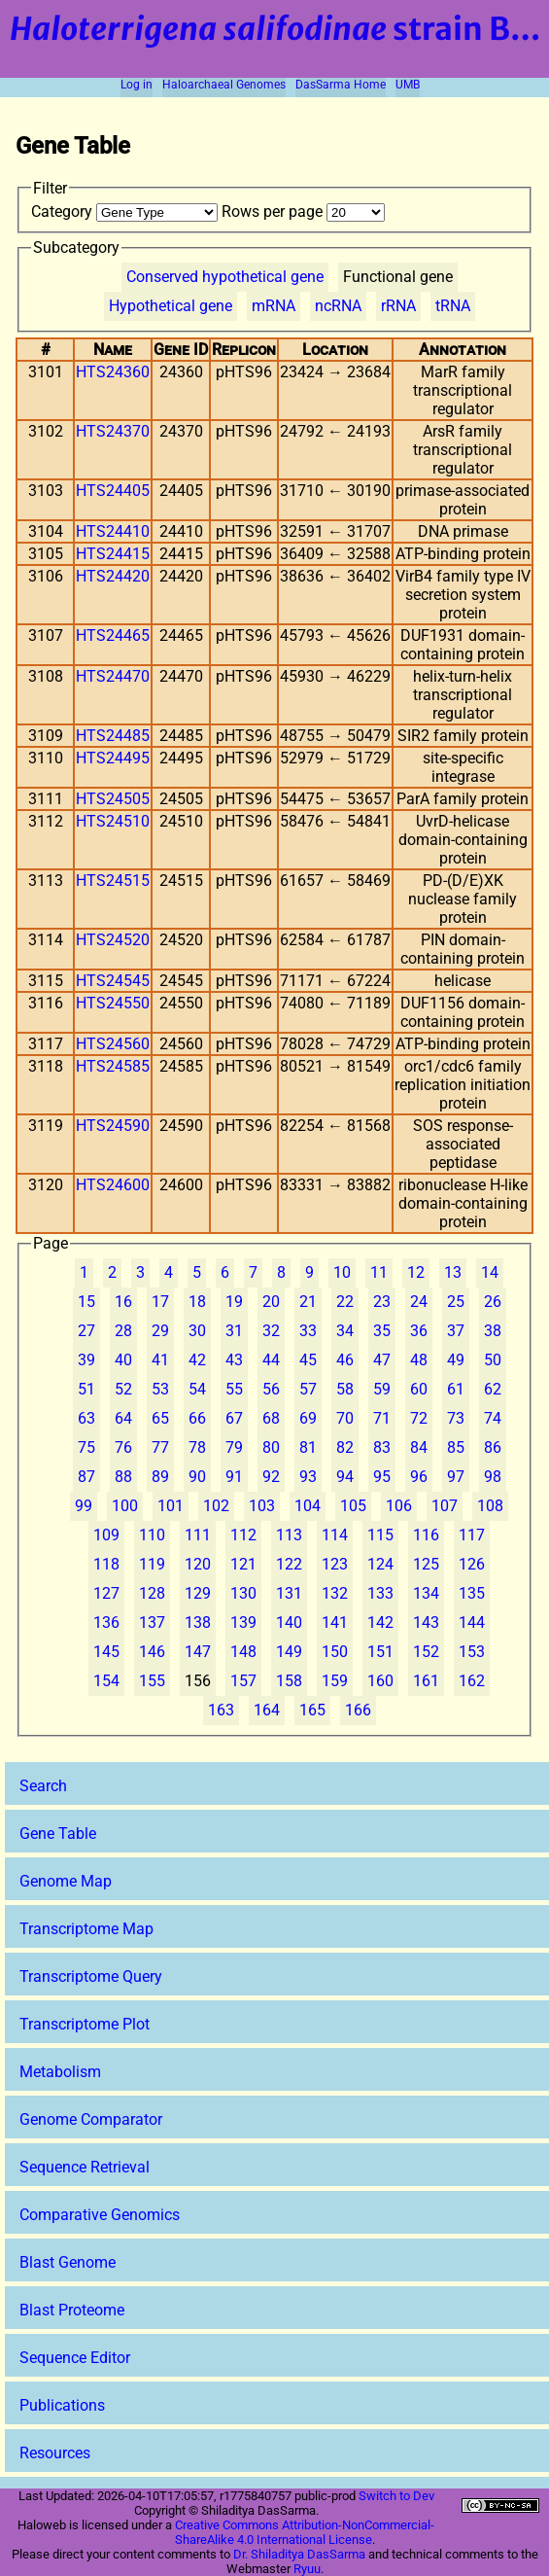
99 (83, 1506)
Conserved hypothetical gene (225, 276)
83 (382, 1447)
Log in (136, 84)
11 (379, 1272)
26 (492, 1301)
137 (152, 1622)
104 (307, 1506)
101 (170, 1506)
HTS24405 (113, 490)
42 (197, 1360)
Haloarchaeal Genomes (224, 84)
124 (380, 1564)
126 (472, 1564)
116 (426, 1535)
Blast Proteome (71, 2310)
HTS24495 (113, 758)
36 (419, 1331)
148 (243, 1651)
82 (345, 1447)
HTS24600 (113, 1185)
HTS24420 (113, 576)
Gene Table (57, 1833)
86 (492, 1447)
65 (160, 1418)
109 (106, 1535)
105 (353, 1506)
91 (234, 1476)
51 (86, 1389)
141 (335, 1622)
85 (455, 1447)
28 (123, 1331)
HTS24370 (113, 431)
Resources (54, 2453)
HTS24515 (113, 880)
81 (308, 1447)
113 (289, 1535)
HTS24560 (113, 1044)
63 (86, 1418)
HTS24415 (113, 554)
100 (125, 1506)
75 (86, 1447)
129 (198, 1593)
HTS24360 (113, 372)
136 (106, 1622)
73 (455, 1418)
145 (106, 1651)
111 (198, 1535)
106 (399, 1506)
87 (86, 1476)
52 (123, 1389)
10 (342, 1272)
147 (198, 1651)
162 (472, 1681)
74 (492, 1418)
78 (197, 1447)
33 (308, 1331)
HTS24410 (113, 531)
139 (243, 1622)
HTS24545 (113, 980)
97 (455, 1476)
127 (106, 1593)
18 (197, 1301)
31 (234, 1331)
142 (380, 1622)
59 (382, 1389)
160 (380, 1681)
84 (419, 1447)
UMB (407, 84)
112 (243, 1535)
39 (86, 1360)
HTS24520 (113, 940)
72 (419, 1418)
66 (197, 1418)
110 (152, 1535)
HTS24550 (113, 1003)
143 (426, 1622)
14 (489, 1272)
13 (453, 1272)
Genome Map (65, 1881)
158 (289, 1681)
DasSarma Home (340, 84)
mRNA (273, 306)
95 (382, 1476)
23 (382, 1301)
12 (416, 1272)
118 (106, 1564)
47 (382, 1360)
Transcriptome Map (86, 1929)
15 (86, 1301)
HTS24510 (113, 821)
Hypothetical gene (170, 306)
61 (455, 1389)
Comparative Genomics (99, 2214)
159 (335, 1681)
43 (234, 1360)
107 (444, 1506)
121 (243, 1564)
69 (308, 1418)
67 (234, 1418)
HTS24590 (113, 1125)
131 (289, 1593)
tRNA (452, 306)
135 (472, 1593)
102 (216, 1506)
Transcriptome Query (90, 1976)
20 (271, 1301)
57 (308, 1389)
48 (419, 1360)
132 (335, 1593)
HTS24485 (113, 735)
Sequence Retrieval (84, 2167)
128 (152, 1593)
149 (289, 1651)
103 (262, 1506)
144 (472, 1622)
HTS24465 (113, 635)
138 (198, 1622)
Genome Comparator (90, 2119)
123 (335, 1564)
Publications (62, 2405)
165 (312, 1710)
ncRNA (338, 306)
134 (426, 1593)
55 (234, 1389)
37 (455, 1331)
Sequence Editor (74, 2357)
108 (490, 1506)
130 (243, 1593)
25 (455, 1301)
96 (419, 1476)
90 (197, 1476)
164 (267, 1710)
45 (308, 1360)
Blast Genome (67, 2262)
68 (271, 1418)
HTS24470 (113, 676)
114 (335, 1535)
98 (492, 1476)
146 (152, 1651)
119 (152, 1564)
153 (472, 1651)
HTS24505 (113, 799)
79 (234, 1447)
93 (308, 1476)
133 (380, 1593)
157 (243, 1681)
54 (197, 1389)
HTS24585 (113, 1066)
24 (419, 1301)
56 (271, 1389)
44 (271, 1360)
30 (197, 1331)
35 (382, 1331)
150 (335, 1651)
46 (345, 1360)
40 (123, 1360)
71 (382, 1418)
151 (380, 1651)
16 (123, 1301)
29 (160, 1331)
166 (358, 1710)
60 (419, 1389)
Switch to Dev (396, 2495)
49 (455, 1360)
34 (345, 1331)
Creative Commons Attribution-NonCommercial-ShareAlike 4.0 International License (305, 2532)
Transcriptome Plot (84, 2024)
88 (123, 1476)
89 (160, 1476)
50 (492, 1360)
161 (426, 1681)
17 (160, 1301)
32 (271, 1331)
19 (234, 1301)
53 (160, 1389)
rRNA (398, 306)
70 (345, 1418)
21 (308, 1301)
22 (345, 1301)
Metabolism (60, 2072)
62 (492, 1389)
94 (345, 1476)
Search (43, 1786)
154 (106, 1681)
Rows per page (303, 211)
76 (123, 1447)
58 (345, 1389)
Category (126, 211)
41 (160, 1360)
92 (271, 1476)
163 (221, 1710)
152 (426, 1651)
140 (289, 1622)
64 (123, 1418)
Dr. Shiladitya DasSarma (299, 2554)
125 (426, 1564)
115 (380, 1535)
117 (472, 1535)
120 (198, 1564)
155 (152, 1681)
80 (271, 1447)
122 (289, 1564)
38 (492, 1331)
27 (86, 1331)
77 (160, 1447)
